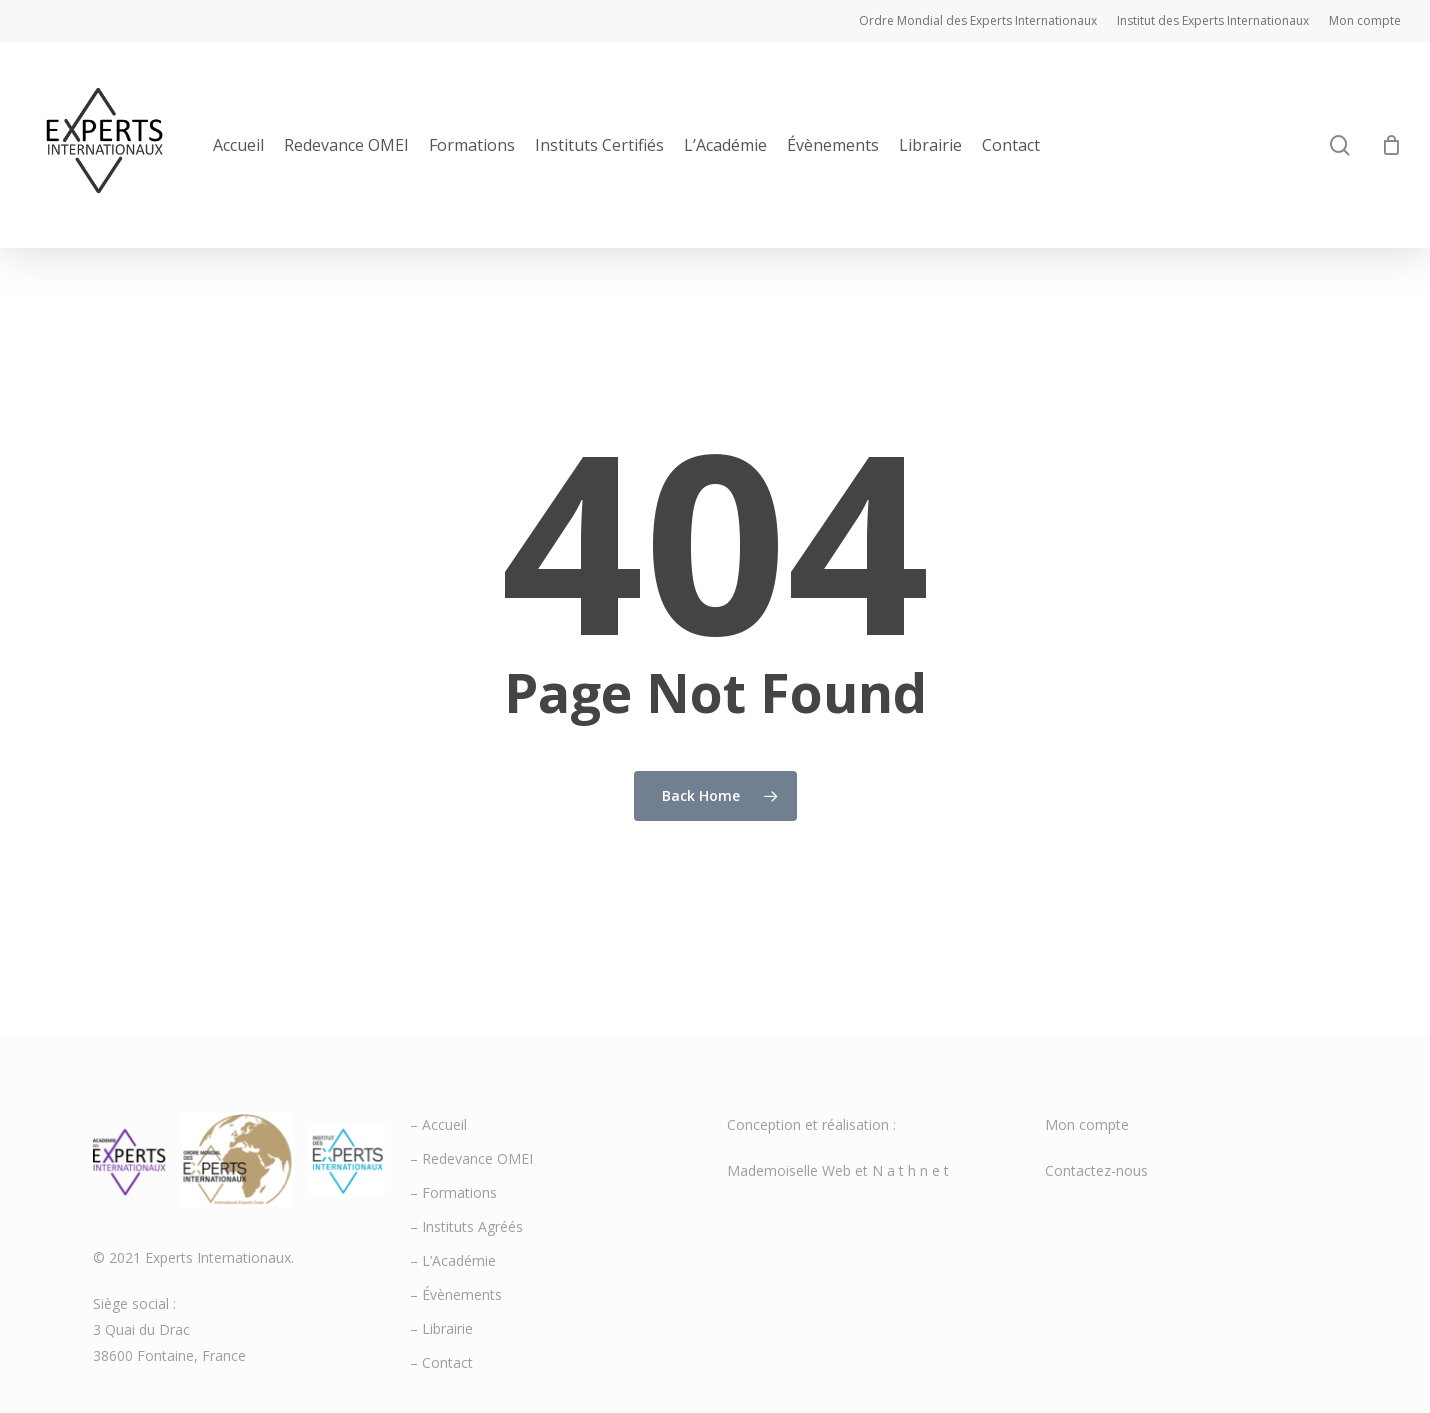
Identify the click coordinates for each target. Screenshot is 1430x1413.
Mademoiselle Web (789, 1170)
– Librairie (441, 1328)
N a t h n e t (910, 1170)
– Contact (441, 1362)
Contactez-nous (1096, 1170)
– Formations (453, 1192)
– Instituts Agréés (466, 1226)
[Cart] (1391, 145)
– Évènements (456, 1294)
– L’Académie (453, 1260)
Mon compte (1087, 1124)
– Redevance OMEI (471, 1158)
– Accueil (438, 1124)
